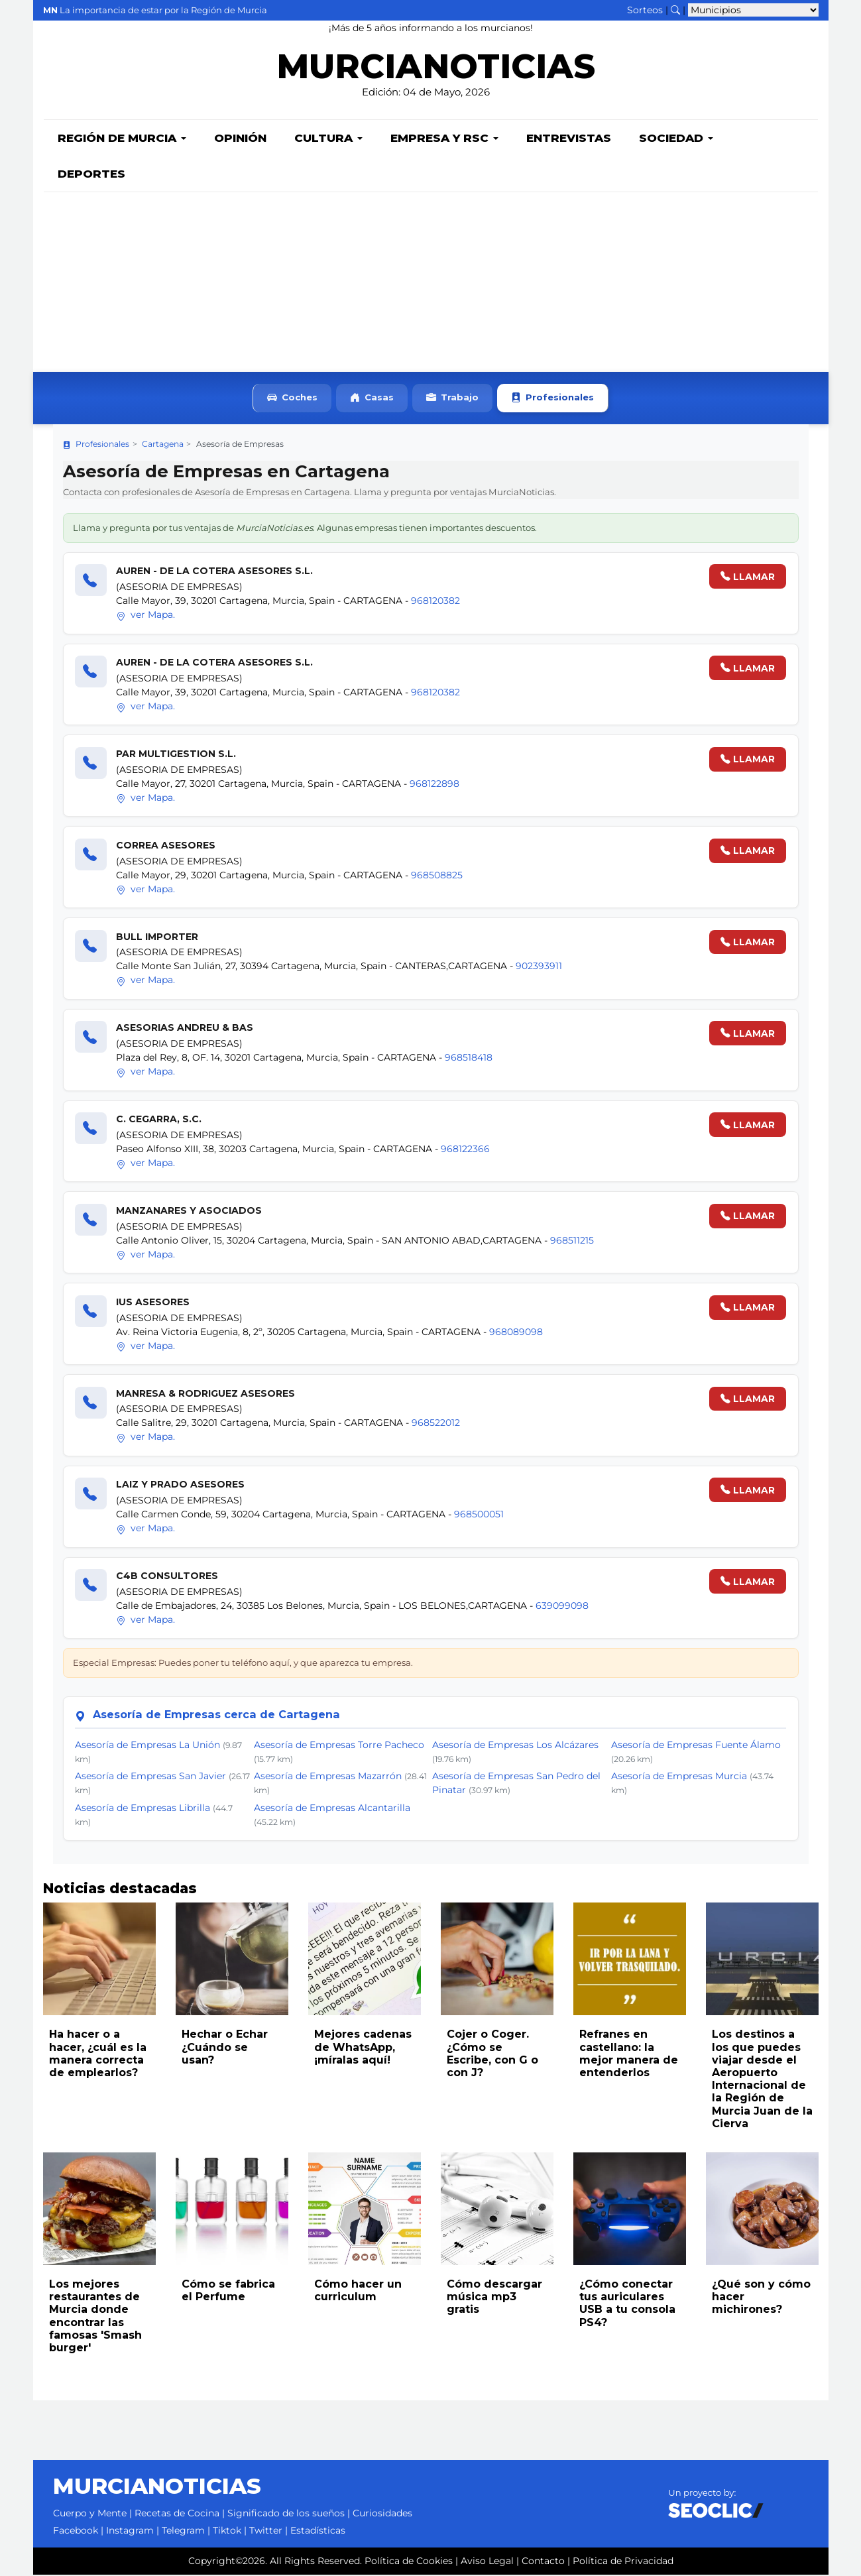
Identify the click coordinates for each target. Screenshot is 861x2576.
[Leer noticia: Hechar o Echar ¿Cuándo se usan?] (232, 1960)
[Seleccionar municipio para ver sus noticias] (753, 10)
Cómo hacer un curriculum (358, 2291)
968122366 (465, 1150)
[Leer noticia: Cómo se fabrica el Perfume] (232, 2210)
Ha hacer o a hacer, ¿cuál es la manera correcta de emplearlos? (97, 2054)
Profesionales (552, 399)
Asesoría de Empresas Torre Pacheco (339, 1746)
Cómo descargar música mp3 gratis (494, 2298)
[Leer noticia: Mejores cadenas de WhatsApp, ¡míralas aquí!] (364, 1960)
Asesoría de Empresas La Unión (147, 1746)
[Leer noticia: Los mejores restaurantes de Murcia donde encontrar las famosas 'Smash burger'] (99, 2210)
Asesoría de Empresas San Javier (150, 1777)
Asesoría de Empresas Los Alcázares (515, 1746)
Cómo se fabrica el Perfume (228, 2291)
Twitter (265, 2532)
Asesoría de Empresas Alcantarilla (332, 1809)
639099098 (562, 1607)
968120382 (435, 602)
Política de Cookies (409, 2562)
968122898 (434, 785)
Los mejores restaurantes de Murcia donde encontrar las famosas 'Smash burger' (95, 2317)
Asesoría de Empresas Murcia (679, 1777)
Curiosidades (382, 2514)
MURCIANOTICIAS (436, 69)
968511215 (572, 1242)
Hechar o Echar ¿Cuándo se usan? (225, 2048)
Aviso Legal (487, 2562)
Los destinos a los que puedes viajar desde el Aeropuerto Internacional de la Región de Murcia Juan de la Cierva (762, 2080)
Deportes (91, 175)
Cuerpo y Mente (90, 2514)
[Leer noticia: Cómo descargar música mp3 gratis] (497, 2210)
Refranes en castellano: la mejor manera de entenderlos (628, 2054)
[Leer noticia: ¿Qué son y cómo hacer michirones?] (762, 2210)
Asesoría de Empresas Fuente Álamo (696, 1746)
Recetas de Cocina (177, 2514)
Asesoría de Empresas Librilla (142, 1809)
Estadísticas (317, 2532)
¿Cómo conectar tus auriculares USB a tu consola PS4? (627, 2304)
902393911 (539, 967)
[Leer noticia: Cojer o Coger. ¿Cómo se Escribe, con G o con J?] (497, 1960)
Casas (372, 399)
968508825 (437, 876)
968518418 (468, 1059)
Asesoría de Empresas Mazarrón (328, 1777)
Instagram (130, 2532)
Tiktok (227, 2532)
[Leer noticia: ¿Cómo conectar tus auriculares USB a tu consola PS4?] (629, 2210)
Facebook (75, 2532)
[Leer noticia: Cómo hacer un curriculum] (364, 2210)
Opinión (240, 139)
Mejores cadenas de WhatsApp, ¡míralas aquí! (363, 2048)
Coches (292, 399)
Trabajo (452, 399)
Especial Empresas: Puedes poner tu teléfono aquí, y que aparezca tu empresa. (243, 1664)
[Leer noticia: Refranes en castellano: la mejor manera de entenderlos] (629, 1960)
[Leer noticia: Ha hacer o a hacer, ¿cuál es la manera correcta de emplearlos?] (99, 1960)
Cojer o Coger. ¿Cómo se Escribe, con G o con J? (492, 2054)
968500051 (479, 1515)
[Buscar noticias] (675, 10)
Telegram (183, 2532)
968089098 (516, 1333)
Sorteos (645, 10)
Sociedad (676, 139)
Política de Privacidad (623, 2562)
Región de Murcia (122, 139)
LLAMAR (747, 578)
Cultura (328, 139)
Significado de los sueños (286, 2514)
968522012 (436, 1424)
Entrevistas (568, 139)
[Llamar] (91, 581)
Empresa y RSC (444, 139)
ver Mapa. (145, 616)
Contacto (543, 2562)
